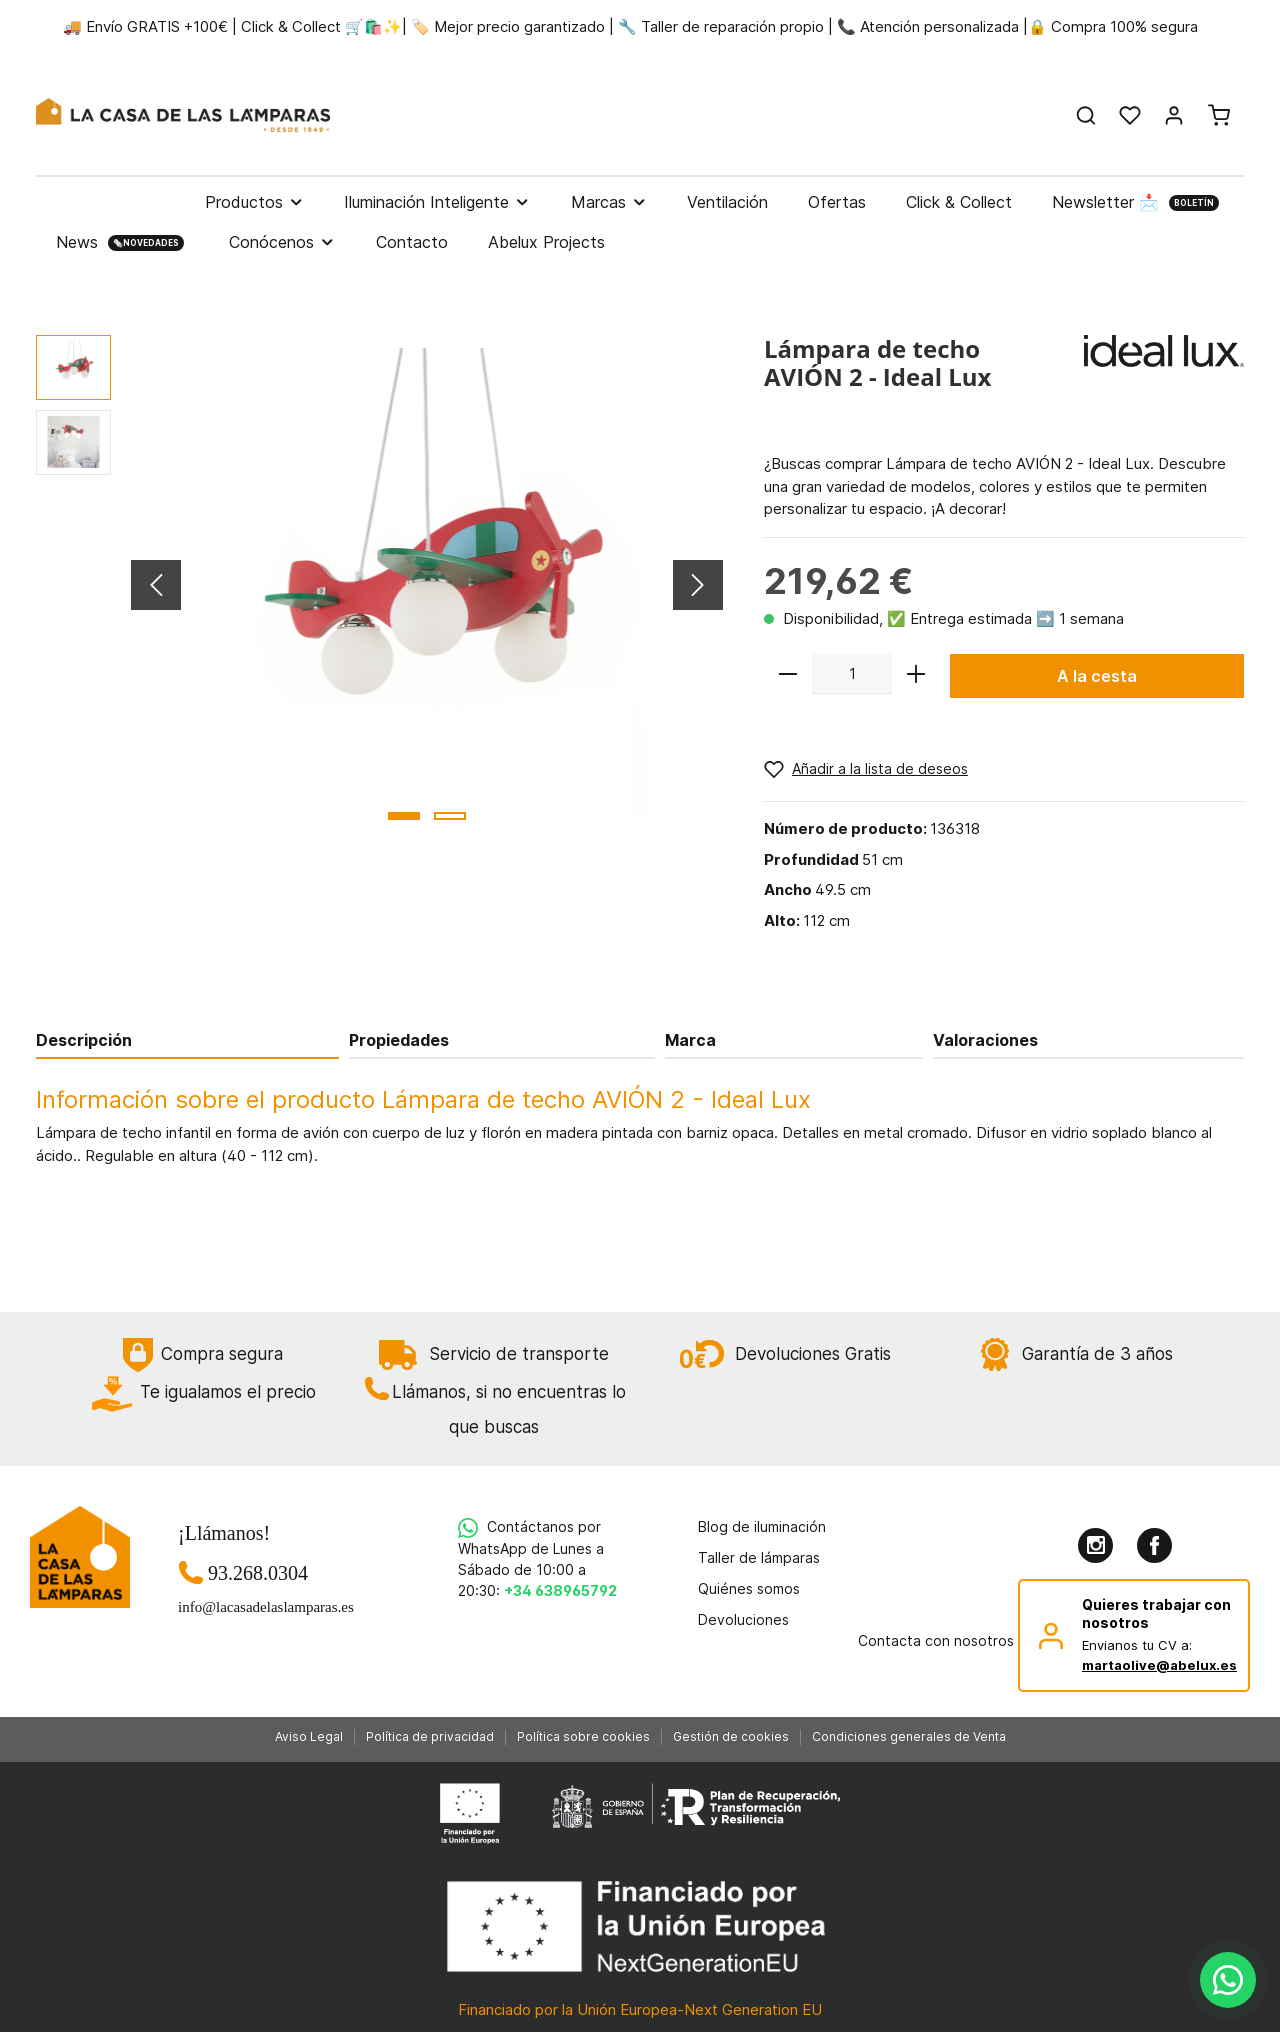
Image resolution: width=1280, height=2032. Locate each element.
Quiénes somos (749, 1588)
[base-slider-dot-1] (404, 816)
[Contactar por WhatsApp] (1228, 1980)
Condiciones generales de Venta (909, 1736)
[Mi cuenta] (1174, 115)
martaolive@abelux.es (1159, 1665)
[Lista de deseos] (1130, 115)
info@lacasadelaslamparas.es (258, 1607)
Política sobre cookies (583, 1736)
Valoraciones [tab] (985, 1040)
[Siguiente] (698, 585)
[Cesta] (1219, 115)
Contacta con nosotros (936, 1640)
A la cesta (1097, 676)
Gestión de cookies (731, 1736)
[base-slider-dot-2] (450, 816)
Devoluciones (743, 1619)
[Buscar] (1086, 115)
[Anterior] (156, 585)
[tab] (187, 1039)
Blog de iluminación (762, 1526)
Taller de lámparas (759, 1557)
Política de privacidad (430, 1736)
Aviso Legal (309, 1736)
